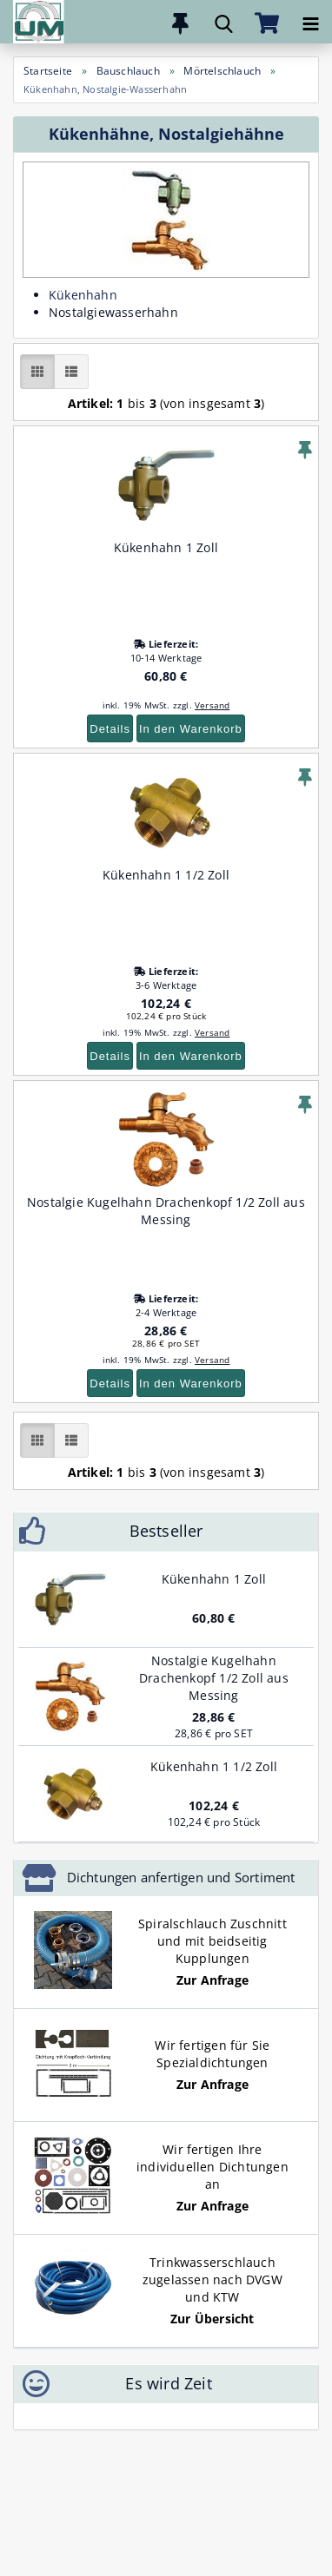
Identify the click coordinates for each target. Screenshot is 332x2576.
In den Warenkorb (190, 728)
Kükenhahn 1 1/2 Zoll (166, 874)
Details (110, 728)
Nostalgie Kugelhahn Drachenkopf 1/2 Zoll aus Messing (166, 1211)
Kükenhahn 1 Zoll (166, 547)
